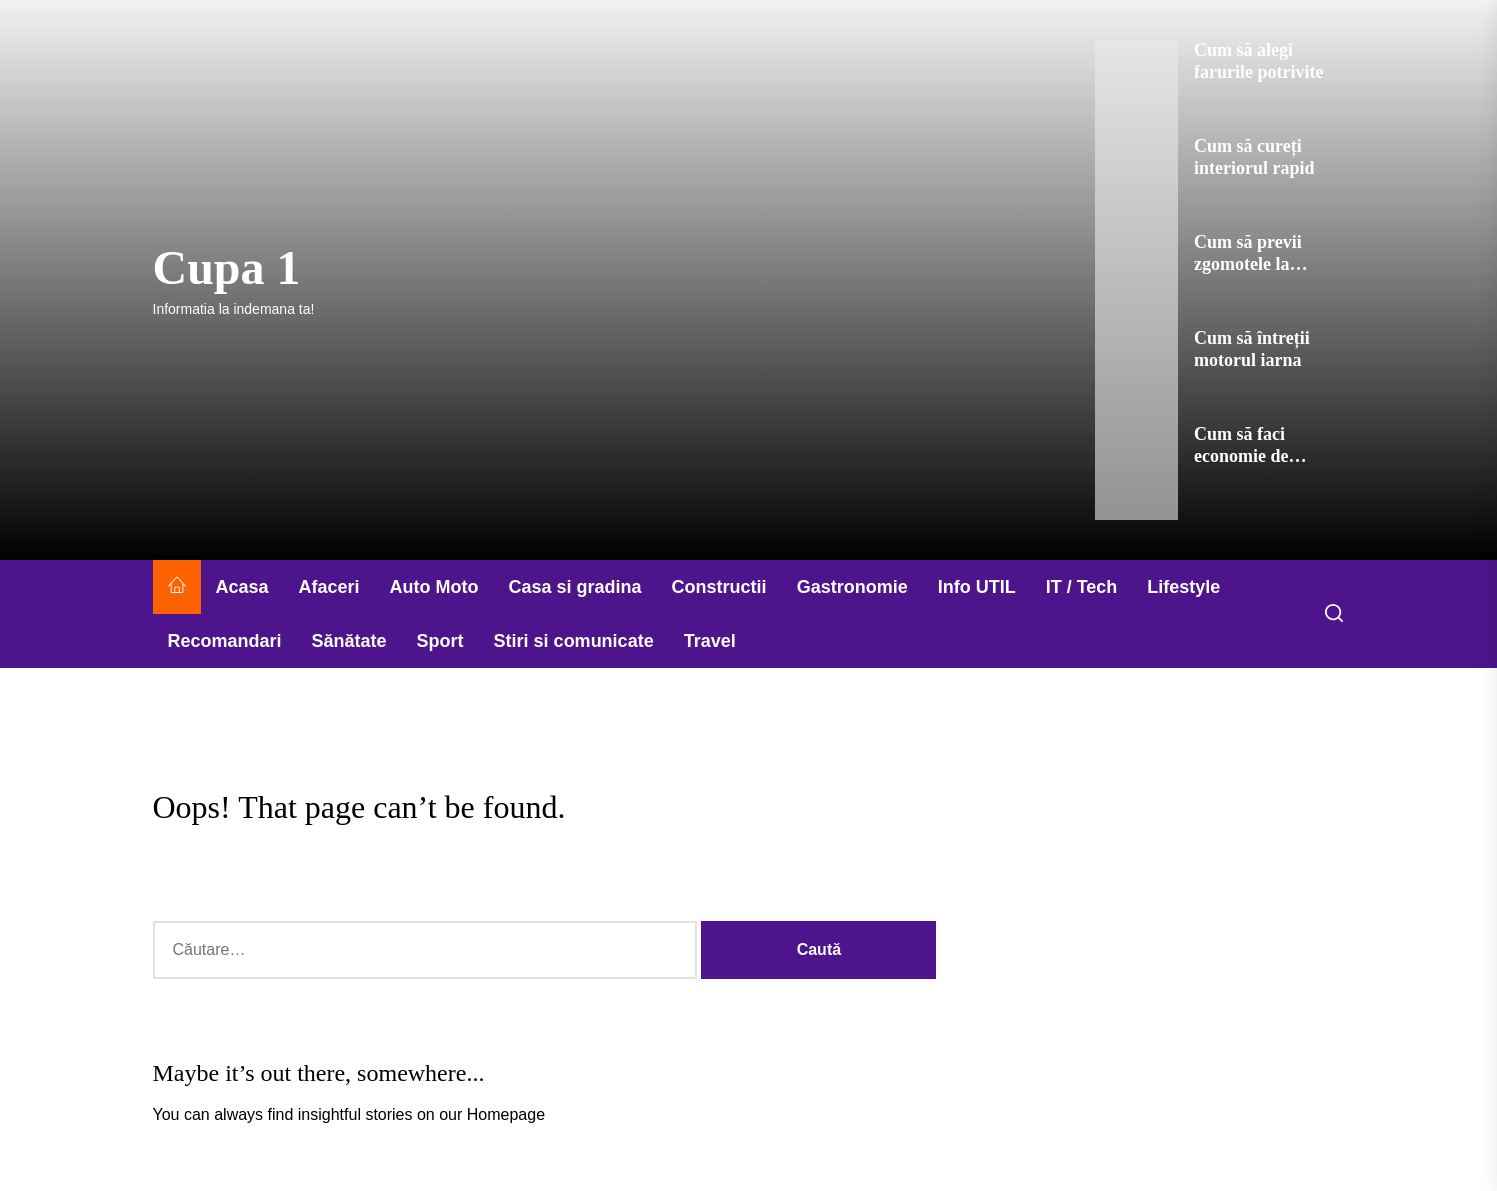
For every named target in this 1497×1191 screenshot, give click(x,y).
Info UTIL (977, 587)
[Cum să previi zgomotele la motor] (1136, 280)
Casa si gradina (575, 587)
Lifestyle (1183, 587)
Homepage (506, 1114)
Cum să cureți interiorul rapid (1254, 157)
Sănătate (349, 641)
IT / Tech (1082, 587)
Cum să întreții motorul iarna (1252, 349)
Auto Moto (434, 587)
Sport (440, 641)
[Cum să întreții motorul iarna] (1136, 376)
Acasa (242, 587)
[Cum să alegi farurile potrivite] (1136, 88)
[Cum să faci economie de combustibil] (1136, 472)
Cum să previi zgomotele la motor (1248, 263)
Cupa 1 (227, 267)
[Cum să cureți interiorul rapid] (1136, 184)
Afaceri (329, 587)
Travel (710, 641)
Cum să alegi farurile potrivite (1258, 61)
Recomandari (225, 641)
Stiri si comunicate (574, 641)
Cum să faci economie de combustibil (1241, 455)
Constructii (719, 587)
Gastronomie (852, 587)
